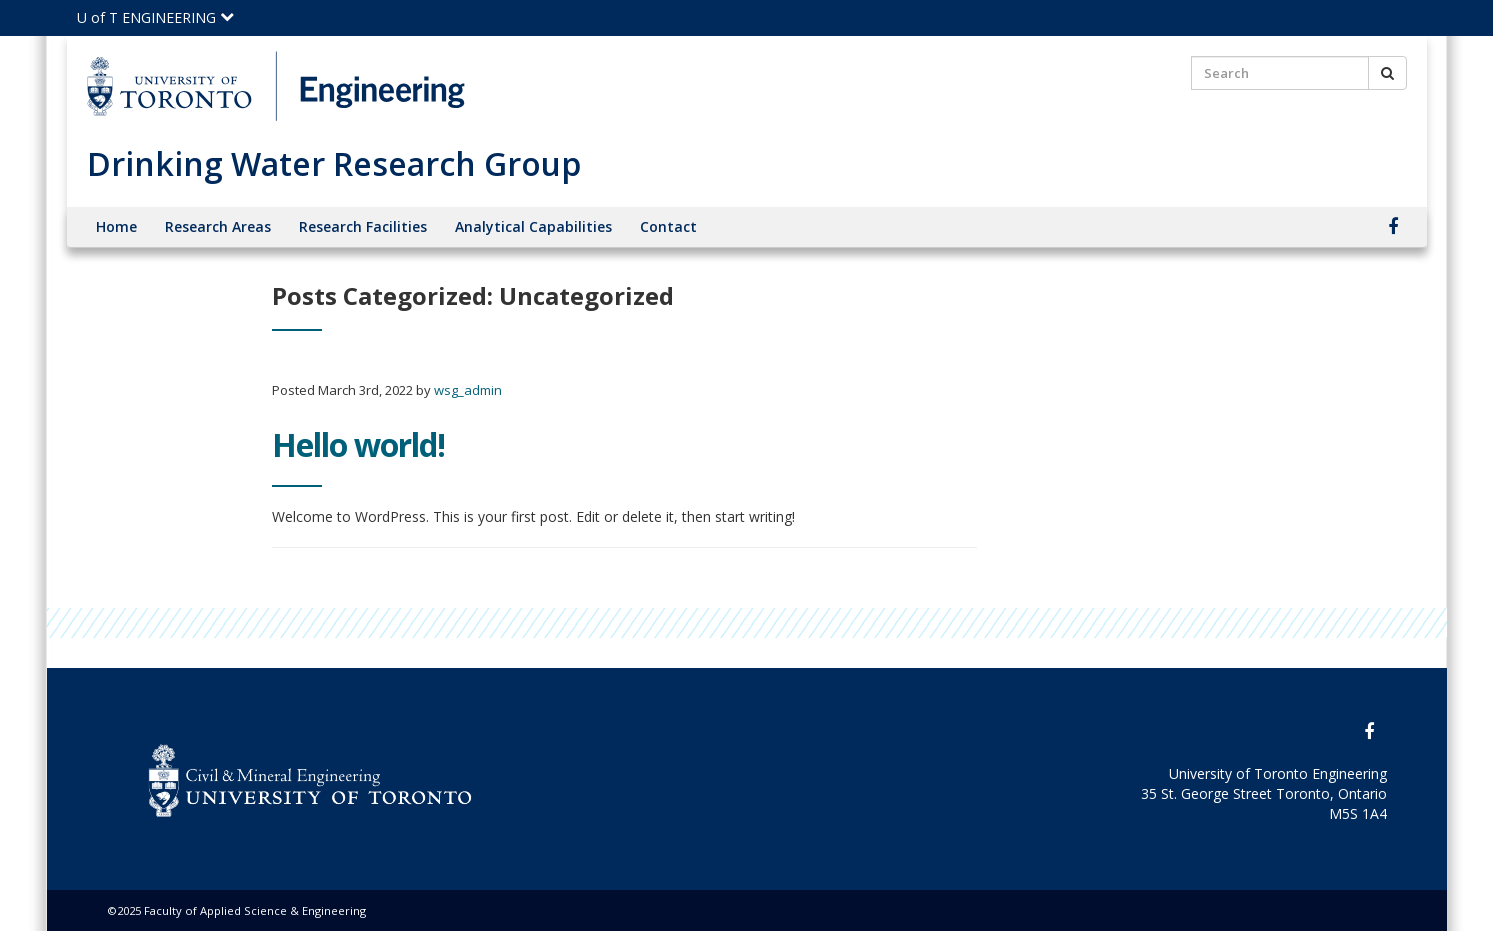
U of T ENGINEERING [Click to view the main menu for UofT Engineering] (155, 17)
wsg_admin (468, 390)
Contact (668, 226)
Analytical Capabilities (533, 226)
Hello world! (358, 444)
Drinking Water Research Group (334, 163)
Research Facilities (363, 226)
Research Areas (218, 226)
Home (116, 226)
